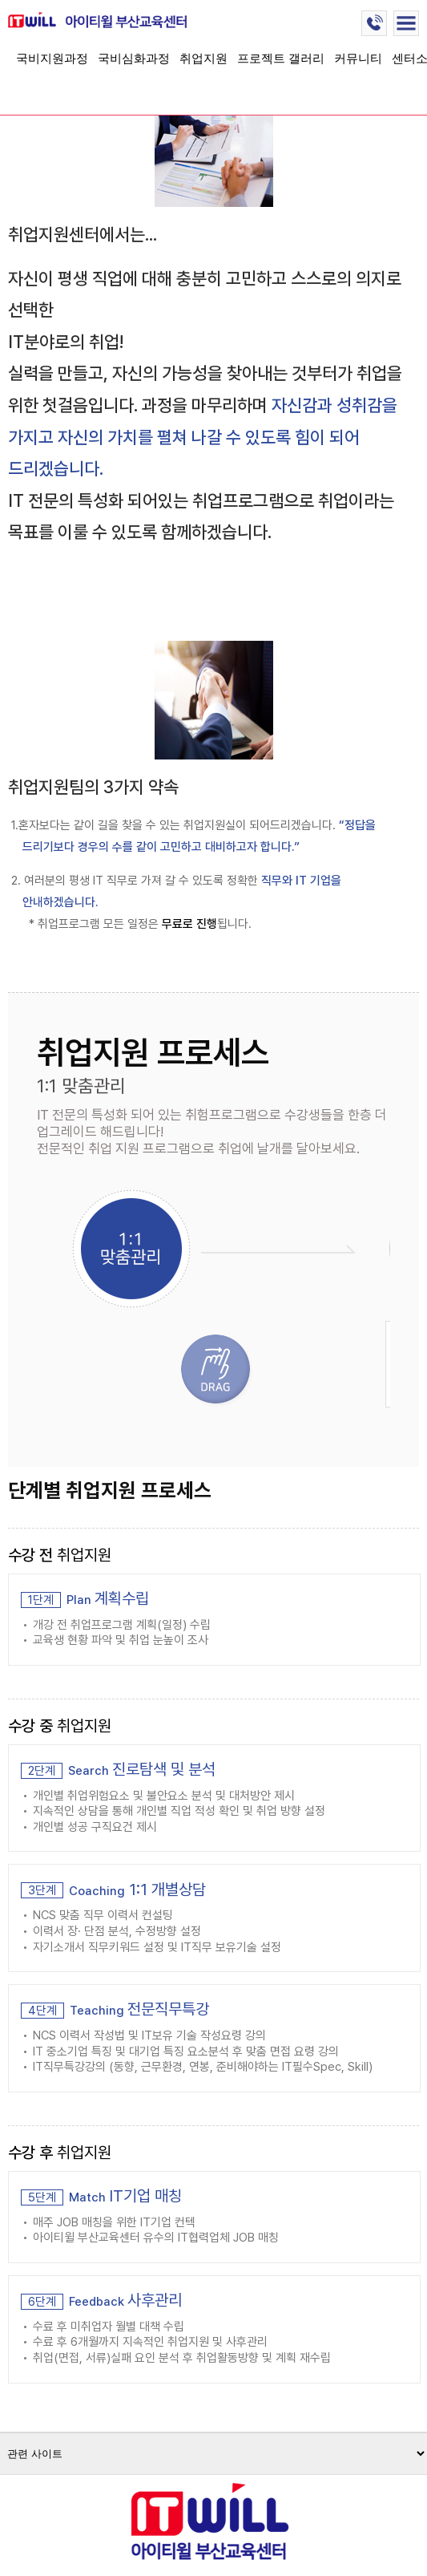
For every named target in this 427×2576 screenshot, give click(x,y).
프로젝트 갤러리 (280, 58)
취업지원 (203, 58)
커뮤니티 (358, 58)
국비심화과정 (134, 58)
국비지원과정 (52, 58)
